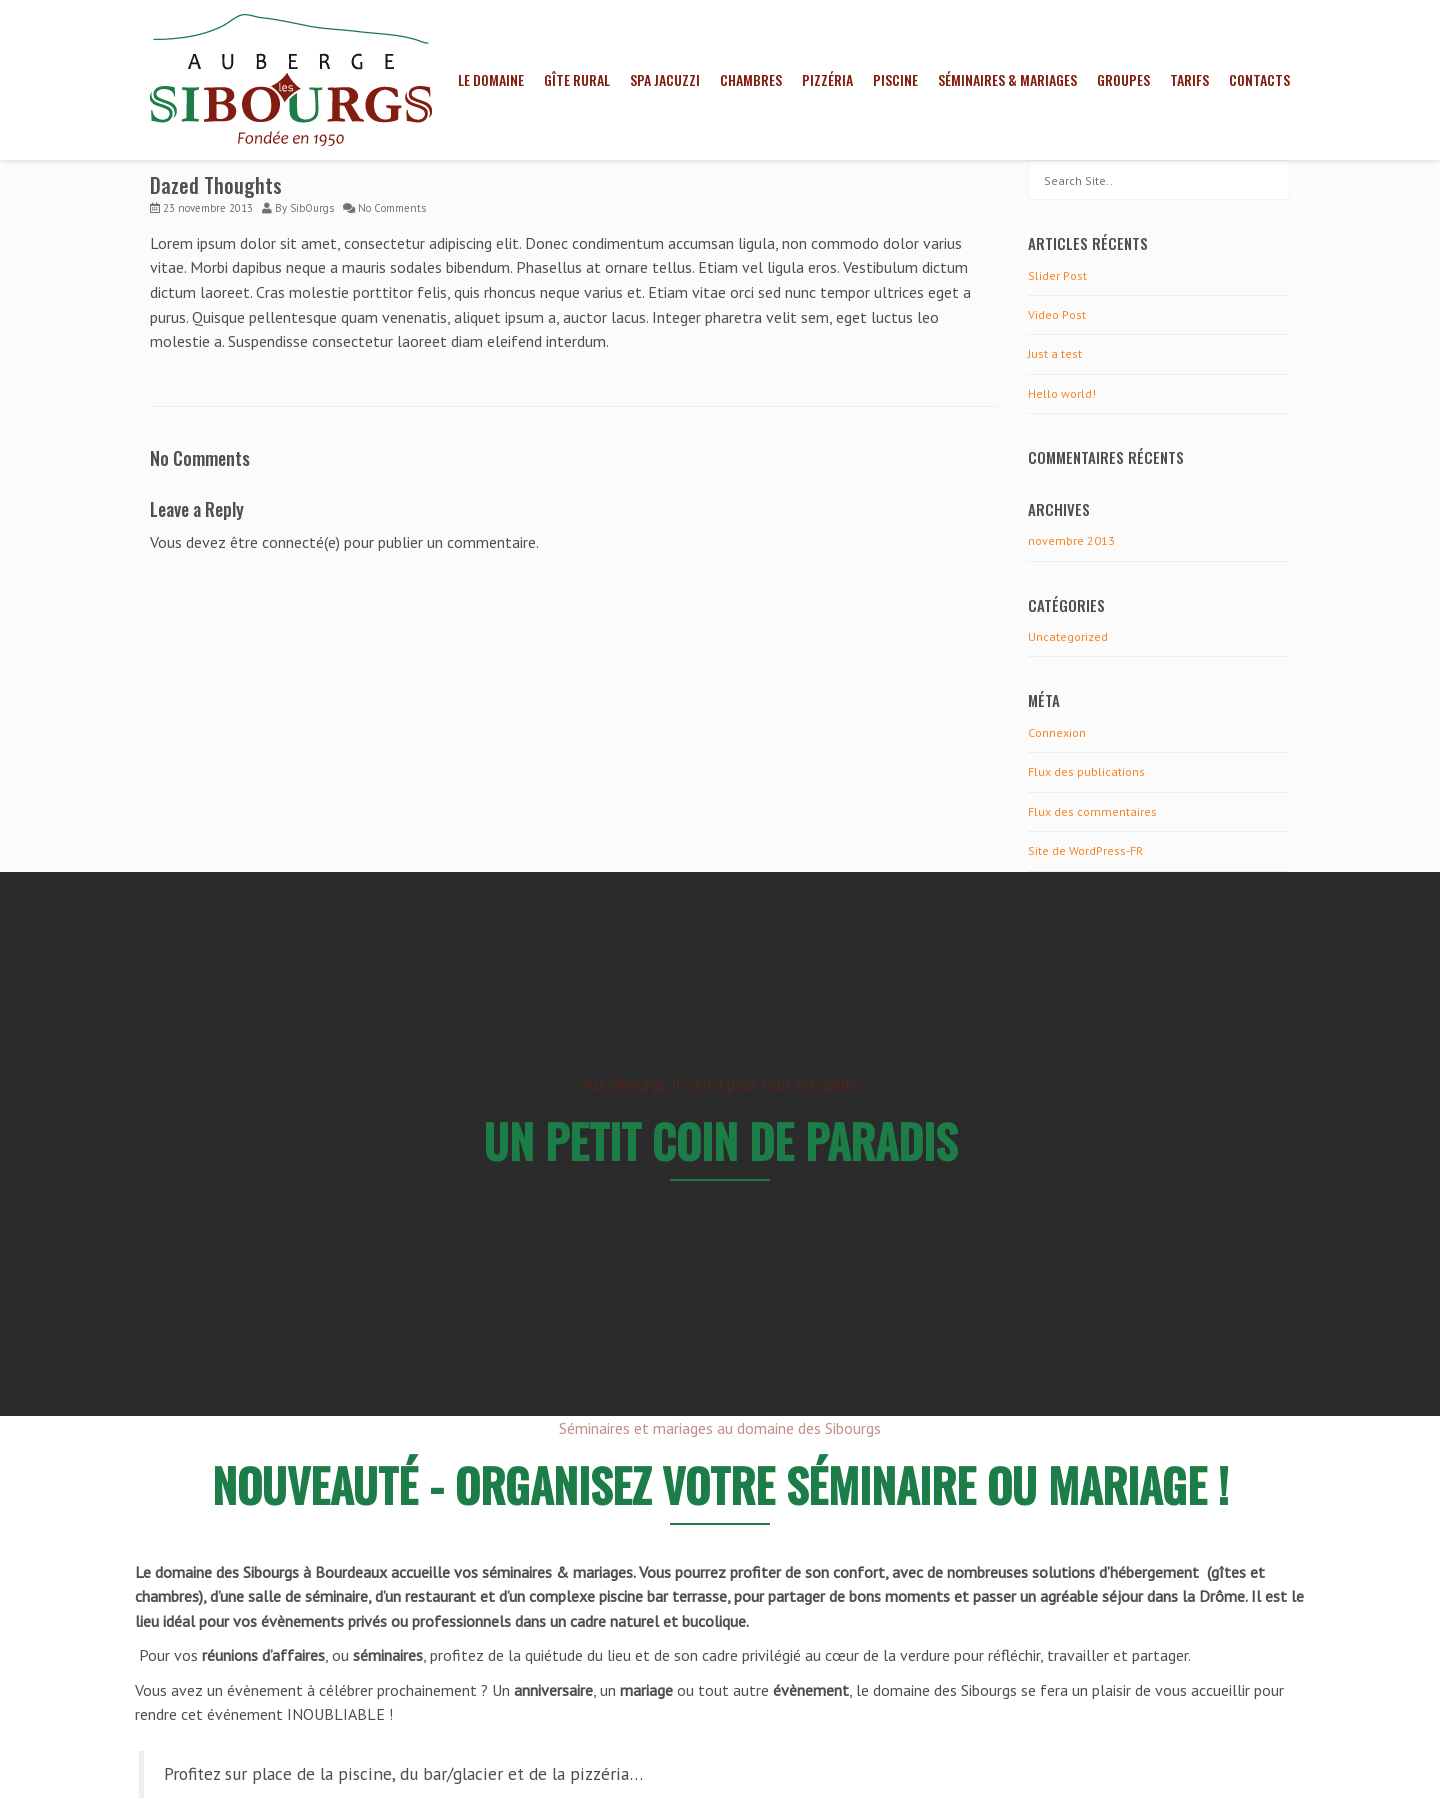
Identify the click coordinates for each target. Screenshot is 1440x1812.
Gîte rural (577, 79)
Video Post (1057, 314)
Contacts (1259, 79)
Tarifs (1189, 79)
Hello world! (1062, 393)
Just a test (1055, 353)
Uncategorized (1068, 636)
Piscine (895, 79)
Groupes (1123, 79)
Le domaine (491, 79)
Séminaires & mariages (1007, 79)
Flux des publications (1086, 771)
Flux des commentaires (1092, 811)
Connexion (1057, 732)
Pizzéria (827, 79)
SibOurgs (312, 208)
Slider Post (1057, 275)
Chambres (751, 79)
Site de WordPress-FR (1085, 850)
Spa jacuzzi (665, 79)
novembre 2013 (1071, 540)
